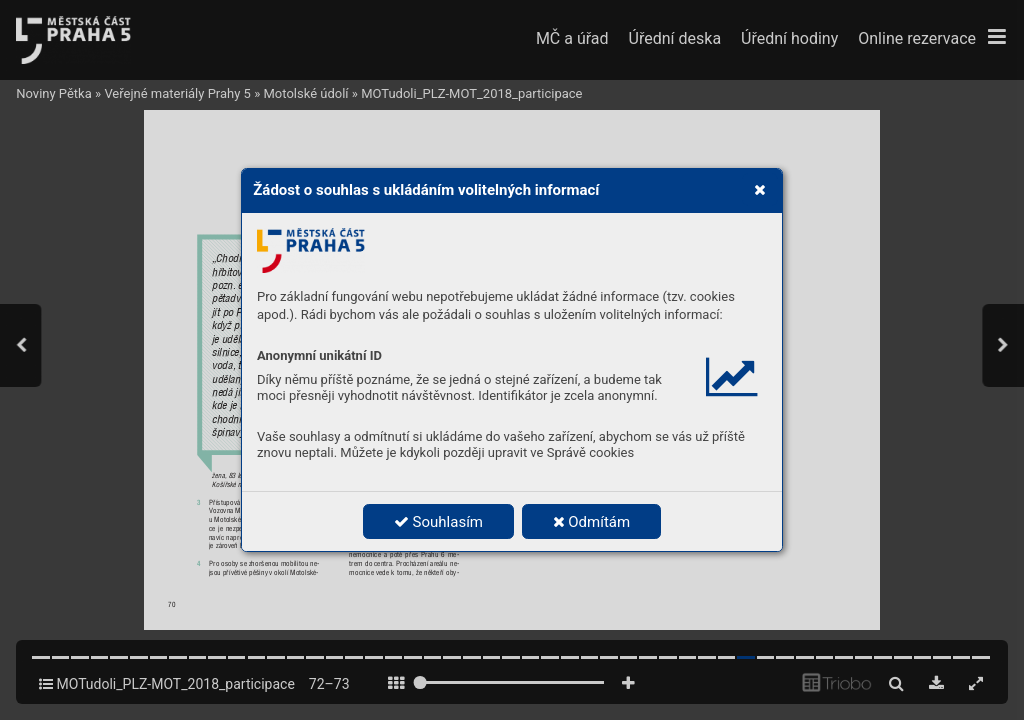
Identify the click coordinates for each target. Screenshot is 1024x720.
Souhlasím (438, 522)
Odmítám (592, 522)
